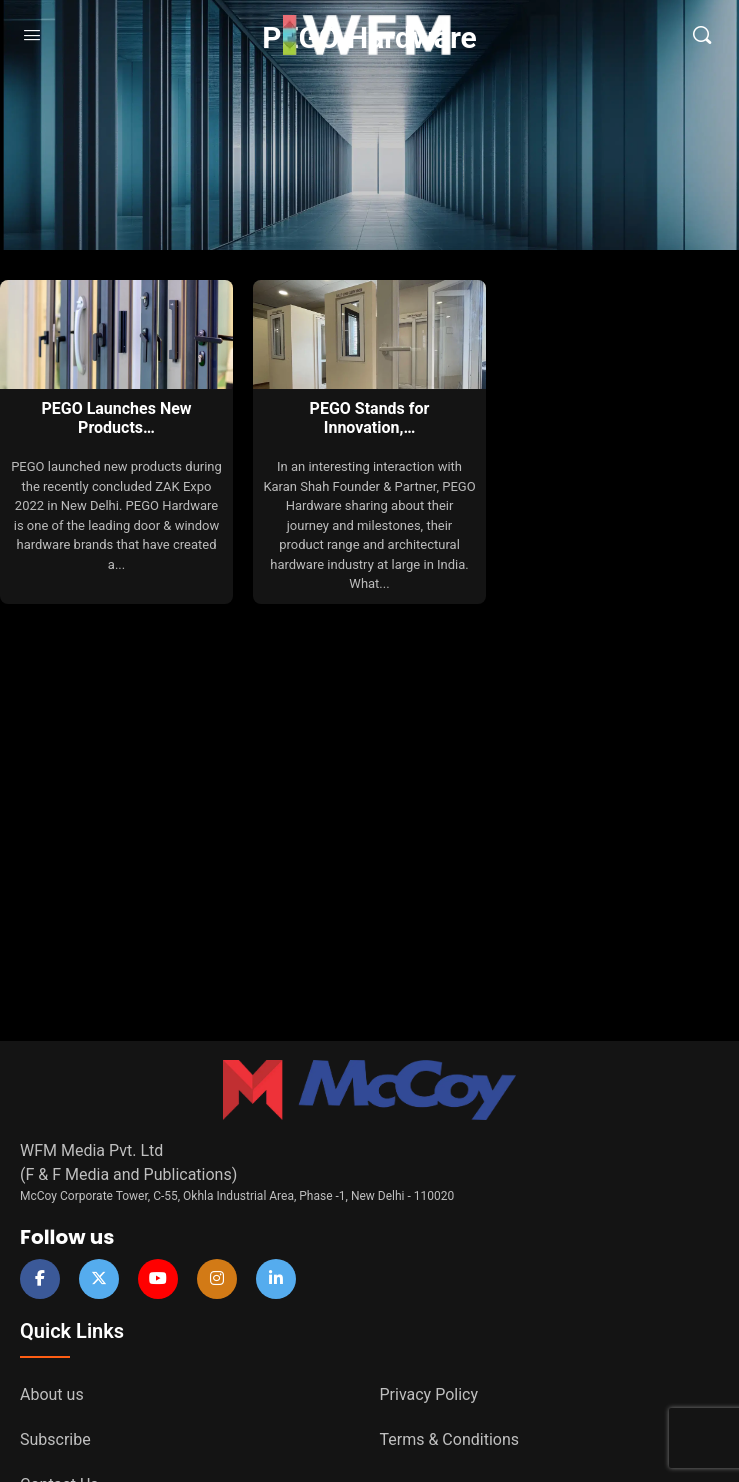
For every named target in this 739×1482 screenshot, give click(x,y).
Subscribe (55, 1439)
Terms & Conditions (450, 1439)
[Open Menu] (32, 35)
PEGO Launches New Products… (116, 418)
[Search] (702, 35)
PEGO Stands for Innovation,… (370, 418)
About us (52, 1394)
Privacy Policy (429, 1394)
